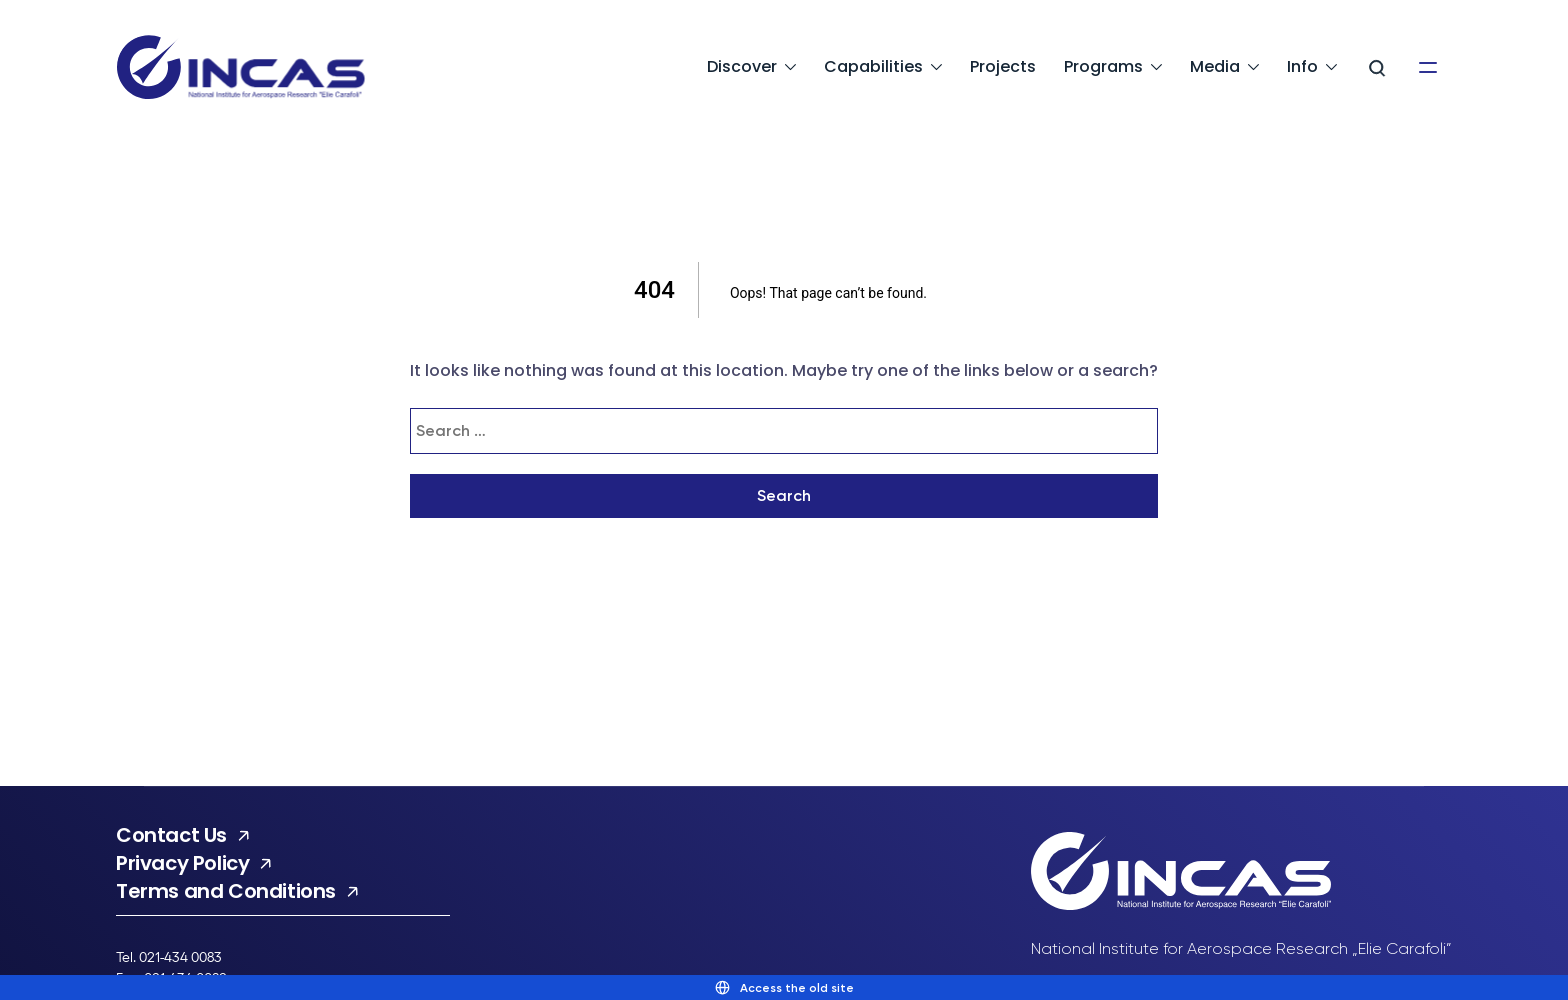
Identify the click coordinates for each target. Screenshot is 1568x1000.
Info (1302, 66)
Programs (1103, 66)
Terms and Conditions (226, 891)
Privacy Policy (182, 863)
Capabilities (873, 66)
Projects (1003, 66)
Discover (742, 66)
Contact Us (171, 835)
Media (1215, 66)
